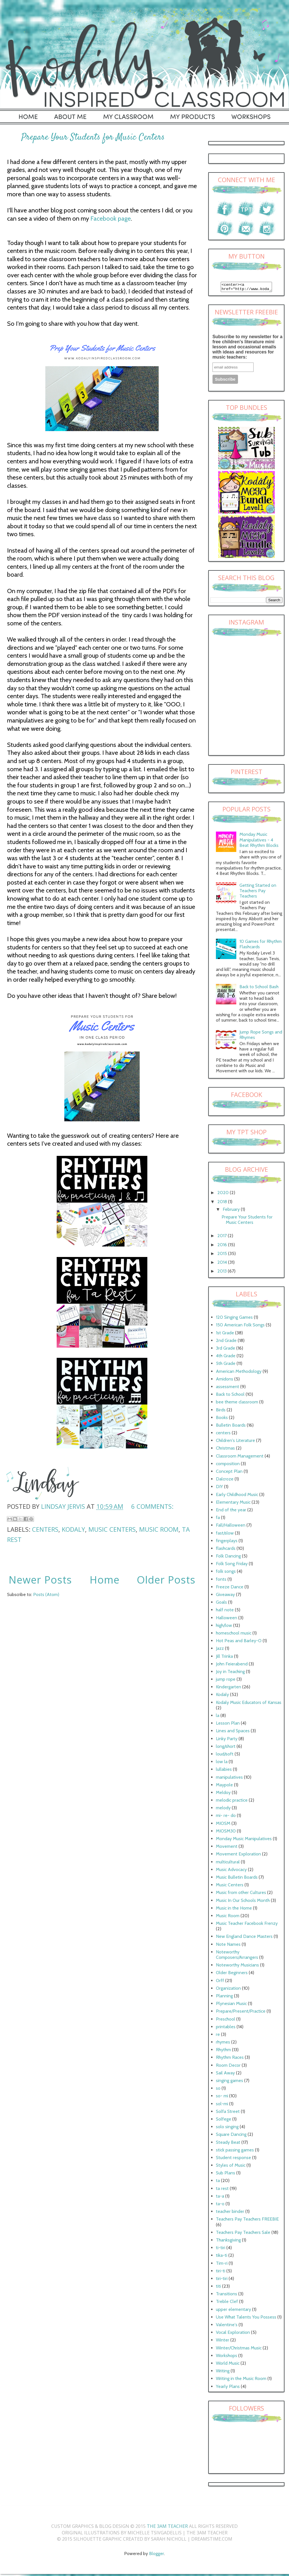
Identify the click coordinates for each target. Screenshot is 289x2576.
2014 (222, 1264)
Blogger (156, 2555)
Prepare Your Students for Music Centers (93, 137)
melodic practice (232, 1801)
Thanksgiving (228, 2241)
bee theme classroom (237, 1403)
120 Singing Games (234, 1319)
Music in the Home (234, 1909)
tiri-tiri (222, 2280)
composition (228, 1465)
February (232, 1211)
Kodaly (73, 1529)
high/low (224, 1627)
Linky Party (226, 1740)
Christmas (225, 1449)
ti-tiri (220, 2249)
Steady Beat (228, 2144)
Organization (228, 1990)
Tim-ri (222, 2265)
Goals (221, 1603)
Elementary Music (233, 1504)
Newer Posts (40, 1580)
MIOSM (223, 1825)
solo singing (227, 2128)
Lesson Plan (228, 1724)
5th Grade (225, 1365)
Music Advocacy (231, 1871)
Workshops (226, 2357)
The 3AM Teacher (167, 2528)
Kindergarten (228, 1688)
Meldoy (223, 1794)
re (218, 2036)
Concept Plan (229, 1473)
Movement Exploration (238, 1855)
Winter (222, 2341)
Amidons (224, 1380)
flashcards (225, 1550)
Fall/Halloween (230, 1526)
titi (218, 2288)
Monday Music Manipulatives (244, 1840)
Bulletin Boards (231, 1426)
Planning (224, 1997)
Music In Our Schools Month (243, 1902)
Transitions (226, 2295)
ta (218, 2182)
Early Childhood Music (237, 1496)
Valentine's (226, 2326)
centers (45, 1529)
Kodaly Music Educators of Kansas (248, 1704)
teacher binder (230, 2213)
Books (222, 1419)
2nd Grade (226, 1342)
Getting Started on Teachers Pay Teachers (257, 892)
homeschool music (233, 1634)
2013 (222, 1272)
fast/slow (225, 1534)
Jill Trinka (224, 1658)
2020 (223, 1194)
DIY (219, 1488)
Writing (223, 2372)
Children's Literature (235, 1442)
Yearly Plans (228, 2388)
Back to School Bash (259, 988)
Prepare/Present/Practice (240, 2012)
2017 (222, 1237)
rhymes (223, 2043)
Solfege (223, 2120)
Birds (221, 1411)
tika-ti (221, 2257)
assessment (227, 1388)
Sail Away (225, 2074)
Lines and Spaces (233, 1732)
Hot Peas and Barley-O (239, 1642)
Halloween (226, 1619)
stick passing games (235, 2151)
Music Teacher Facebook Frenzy (247, 1925)
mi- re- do (226, 1817)
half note (225, 1611)
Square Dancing (231, 2136)
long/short (225, 1748)
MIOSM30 (226, 1832)
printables (225, 2028)
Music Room (158, 1529)
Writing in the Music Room (241, 2380)
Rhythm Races (230, 2059)
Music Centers (112, 1529)
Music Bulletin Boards (237, 1879)
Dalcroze (224, 1480)
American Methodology (239, 1373)
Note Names (228, 1946)
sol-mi (222, 2105)
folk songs (226, 1573)
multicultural (228, 1863)
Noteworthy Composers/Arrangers (237, 1956)
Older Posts (166, 1580)
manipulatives (229, 1779)
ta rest (222, 2190)
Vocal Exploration (233, 2334)
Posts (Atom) (46, 1594)
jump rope (225, 1681)
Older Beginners (232, 1974)
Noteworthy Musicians (237, 1966)
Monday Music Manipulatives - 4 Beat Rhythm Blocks (259, 841)
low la (222, 1763)
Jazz (220, 1650)
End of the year (231, 1511)
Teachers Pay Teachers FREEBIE (247, 2220)
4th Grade (225, 1357)
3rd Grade (225, 1349)
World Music (227, 2365)
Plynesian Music (231, 2005)
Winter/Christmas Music (239, 2349)
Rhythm (223, 2051)
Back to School (230, 1396)
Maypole (224, 1786)
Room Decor (228, 2067)
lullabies (224, 1771)
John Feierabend (232, 1665)
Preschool (225, 2020)
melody (223, 1809)
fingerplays (226, 1542)
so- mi (222, 2097)
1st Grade (225, 1334)
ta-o (220, 2205)
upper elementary (233, 2311)
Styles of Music (230, 2167)
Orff (220, 1982)
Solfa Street (228, 2113)
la (217, 1717)
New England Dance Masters (244, 1938)
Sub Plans (225, 2174)
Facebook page (110, 218)
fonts (221, 1581)
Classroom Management (240, 1457)
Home (105, 1580)
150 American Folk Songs (240, 1326)
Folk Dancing (228, 1557)
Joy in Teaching (230, 1673)
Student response (233, 2159)
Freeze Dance (229, 1588)
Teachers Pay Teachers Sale (243, 2234)
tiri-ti (220, 2272)
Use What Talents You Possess (246, 2318)
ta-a (220, 2197)
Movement (226, 1848)
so (218, 2090)
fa (218, 1519)
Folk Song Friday (232, 1565)
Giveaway (225, 1596)
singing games (229, 2082)
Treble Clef (227, 2303)
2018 (222, 1203)
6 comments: (152, 1506)
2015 (222, 1255)
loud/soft (224, 1755)
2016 (222, 1246)
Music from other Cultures (241, 1894)
